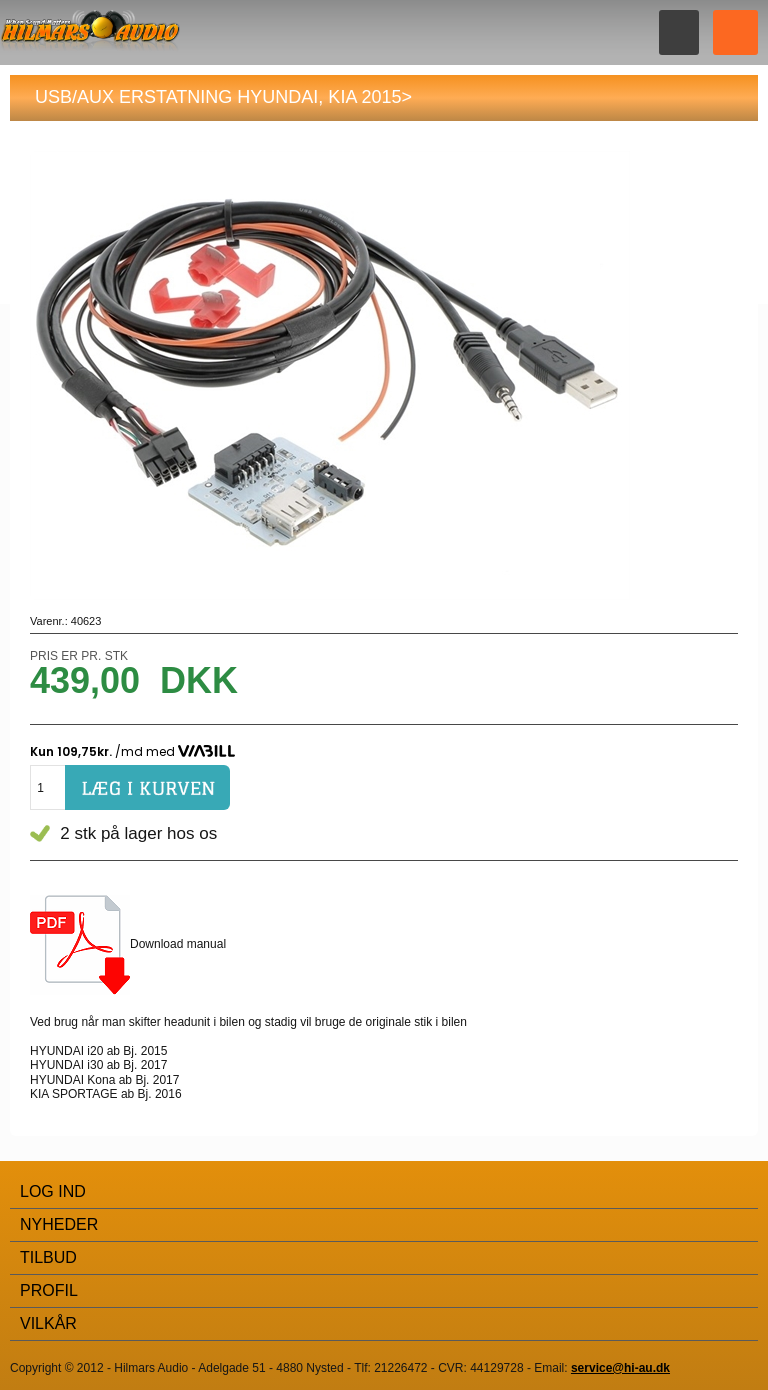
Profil (49, 1290)
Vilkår (48, 1323)
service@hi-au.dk (620, 1368)
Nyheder (59, 1224)
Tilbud (48, 1257)
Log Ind (53, 1191)
